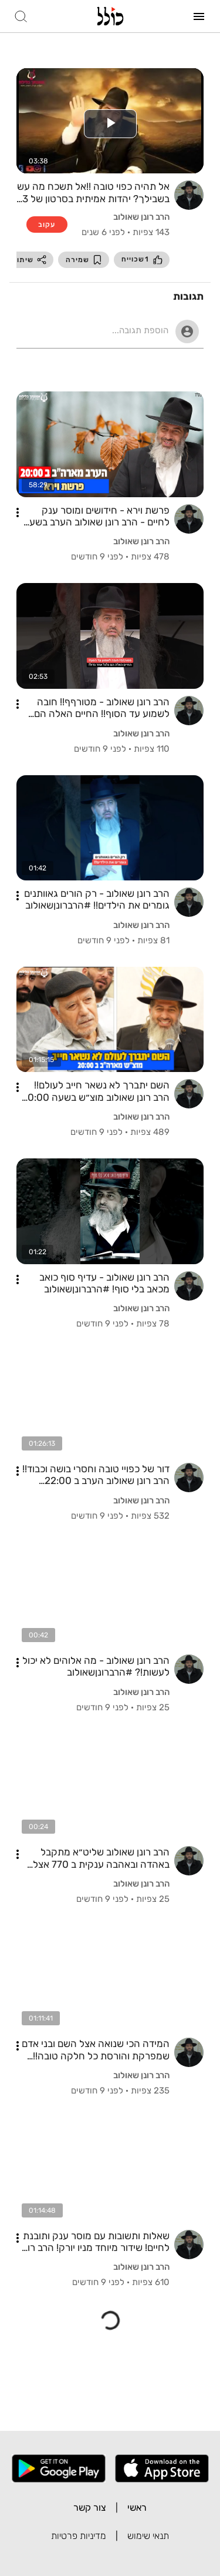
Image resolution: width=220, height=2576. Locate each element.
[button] (17, 512)
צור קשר (89, 2507)
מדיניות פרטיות (78, 2535)
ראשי (137, 2507)
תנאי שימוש (148, 2535)
